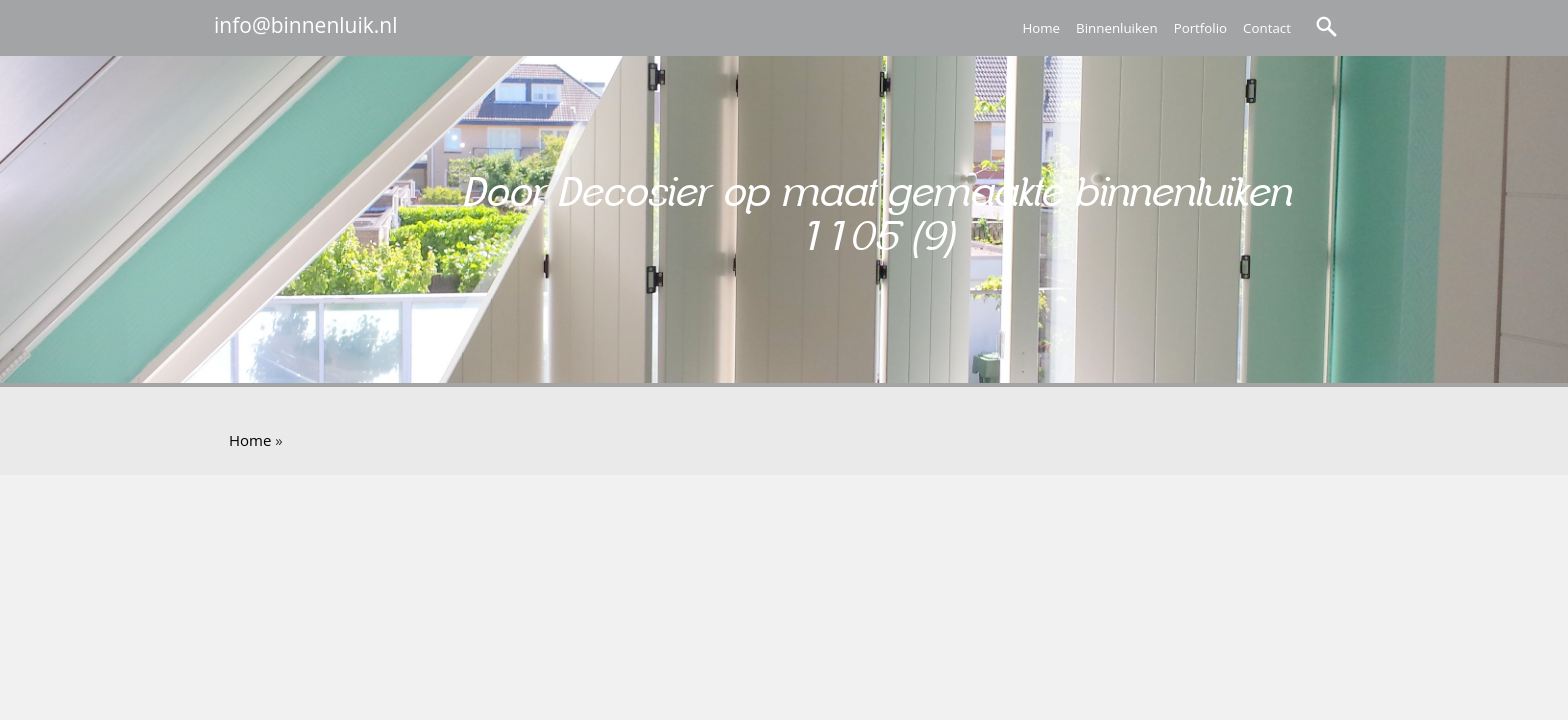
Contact (1267, 28)
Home (1041, 28)
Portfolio (1200, 28)
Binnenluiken (1117, 28)
